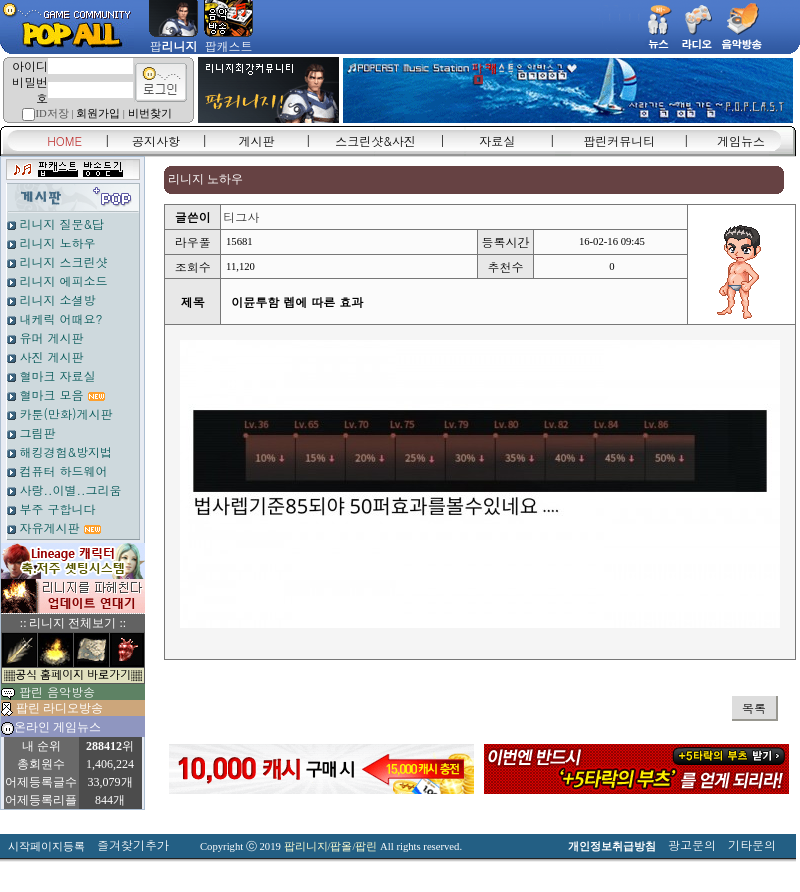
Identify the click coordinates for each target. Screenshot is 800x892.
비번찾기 (150, 113)
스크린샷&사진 (375, 140)
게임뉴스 (741, 140)
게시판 (257, 140)
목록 (754, 707)
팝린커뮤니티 (619, 140)
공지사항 (156, 140)
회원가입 (98, 113)
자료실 (497, 140)
